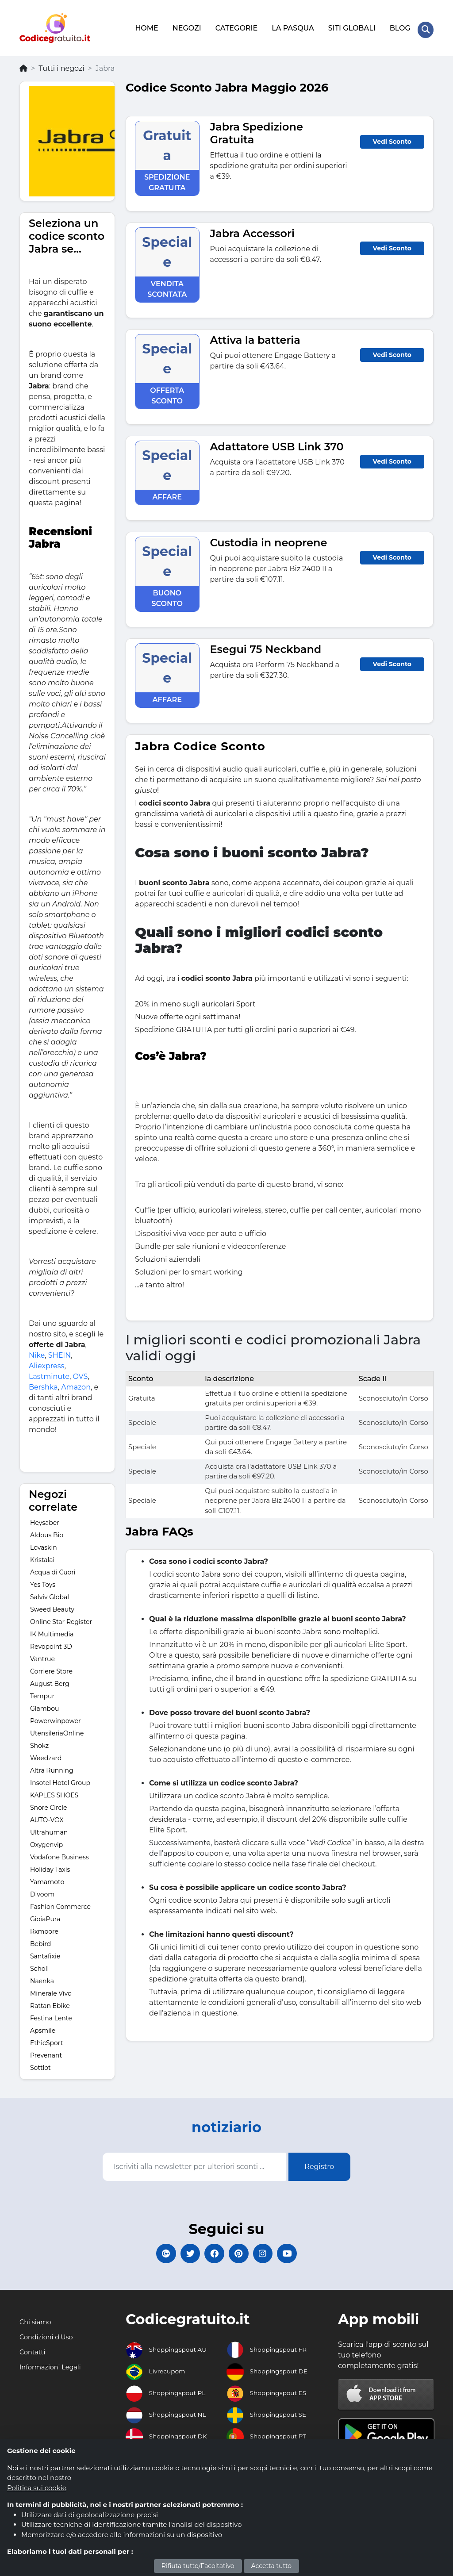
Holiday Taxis (50, 1864)
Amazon (76, 1382)
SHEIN (59, 1350)
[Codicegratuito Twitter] (180, 2251)
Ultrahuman (49, 1827)
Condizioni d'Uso (48, 2338)
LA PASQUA (291, 25)
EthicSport (46, 2038)
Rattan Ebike (50, 2000)
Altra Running (51, 1765)
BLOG (398, 25)
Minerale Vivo (51, 1988)
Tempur (42, 1691)
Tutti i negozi (61, 63)
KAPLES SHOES (54, 1790)
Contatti (33, 2353)
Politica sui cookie (36, 2488)
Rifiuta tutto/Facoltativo (197, 2566)
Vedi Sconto (392, 136)
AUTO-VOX (47, 1815)
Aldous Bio (46, 1530)
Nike (37, 1350)
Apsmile (42, 2025)
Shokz (39, 1740)
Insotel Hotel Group (60, 1777)
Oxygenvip (46, 1839)
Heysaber (44, 1517)
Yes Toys (42, 1579)
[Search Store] (425, 26)
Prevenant (46, 2050)
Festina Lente (51, 2013)
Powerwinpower (55, 1716)
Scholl (39, 1963)
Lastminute (49, 1371)
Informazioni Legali (53, 2368)
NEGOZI (185, 25)
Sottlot (40, 2062)
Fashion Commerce (60, 1901)
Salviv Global (49, 1592)
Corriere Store (51, 1666)
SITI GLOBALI (350, 25)
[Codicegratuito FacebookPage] (211, 2251)
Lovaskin (43, 1542)
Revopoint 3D (51, 1641)
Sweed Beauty (52, 1604)
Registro (319, 2161)
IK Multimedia (52, 1629)
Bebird (40, 1939)
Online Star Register (61, 1616)
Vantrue (42, 1654)
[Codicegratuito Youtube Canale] (304, 2251)
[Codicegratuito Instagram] (273, 2251)
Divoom (42, 1889)
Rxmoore (44, 1926)
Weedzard (46, 1753)
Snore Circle (48, 1802)
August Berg (49, 1678)
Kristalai (42, 1555)
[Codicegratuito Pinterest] (242, 2251)
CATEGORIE (235, 25)
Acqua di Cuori (53, 1567)
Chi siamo (36, 2323)
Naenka (42, 1976)
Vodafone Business (59, 1852)
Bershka (43, 1382)
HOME (145, 25)
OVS (80, 1371)
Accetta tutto (271, 2566)
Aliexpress (46, 1360)
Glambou (44, 1703)
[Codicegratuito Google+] (149, 2251)
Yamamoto (47, 1877)
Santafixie (45, 1951)
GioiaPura (45, 1914)
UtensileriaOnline (57, 1728)
